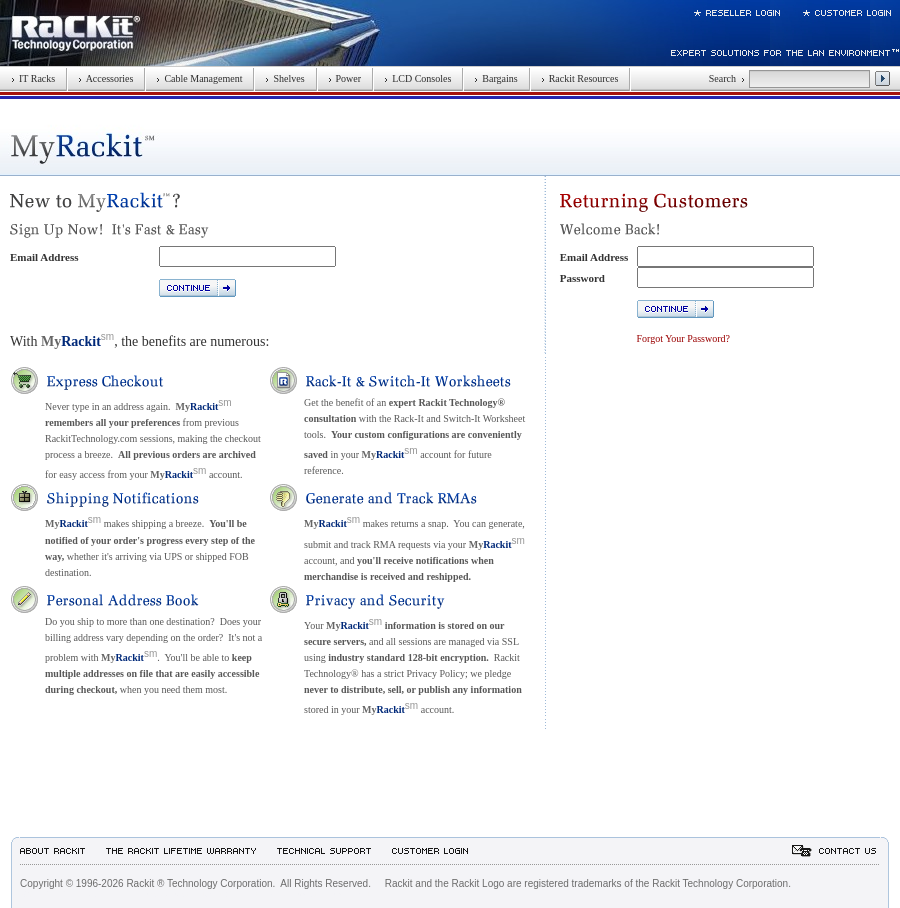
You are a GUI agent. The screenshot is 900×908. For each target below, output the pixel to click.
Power (345, 78)
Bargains (495, 78)
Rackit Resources (580, 78)
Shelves (284, 78)
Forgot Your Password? (683, 338)
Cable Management (199, 78)
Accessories (105, 78)
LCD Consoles (417, 78)
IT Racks (33, 78)
